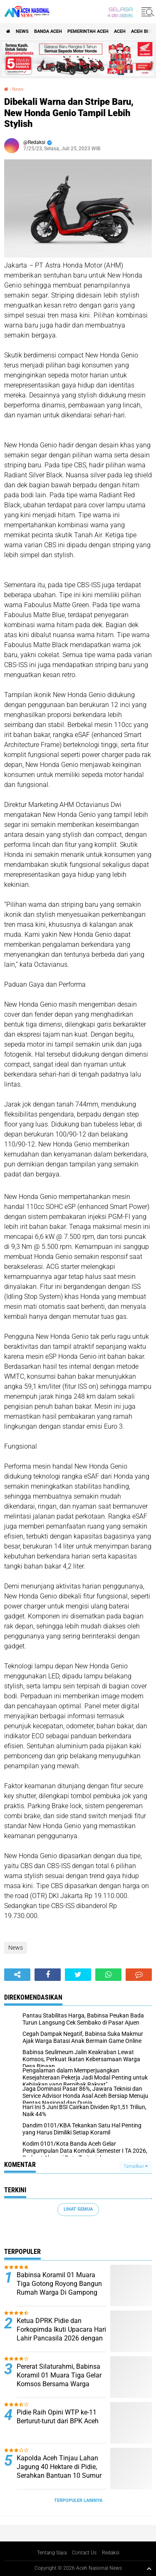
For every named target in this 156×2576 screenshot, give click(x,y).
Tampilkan (136, 2166)
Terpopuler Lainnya (78, 2500)
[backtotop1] (149, 2568)
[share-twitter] (78, 1974)
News (22, 31)
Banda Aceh (48, 31)
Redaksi (110, 2553)
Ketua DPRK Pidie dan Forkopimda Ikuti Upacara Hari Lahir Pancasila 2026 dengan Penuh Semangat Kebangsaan (61, 2333)
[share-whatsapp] (108, 1974)
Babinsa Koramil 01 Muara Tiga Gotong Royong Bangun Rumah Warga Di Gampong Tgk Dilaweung (59, 2288)
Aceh (120, 31)
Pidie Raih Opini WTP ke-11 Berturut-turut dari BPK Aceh (58, 2416)
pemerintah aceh (88, 31)
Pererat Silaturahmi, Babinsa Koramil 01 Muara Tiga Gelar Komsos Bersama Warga (59, 2375)
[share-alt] (17, 1974)
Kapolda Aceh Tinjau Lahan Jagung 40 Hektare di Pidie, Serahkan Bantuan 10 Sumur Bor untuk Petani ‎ (59, 2471)
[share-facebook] (48, 1974)
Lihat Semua (78, 2209)
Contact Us (84, 2553)
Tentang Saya (52, 2553)
